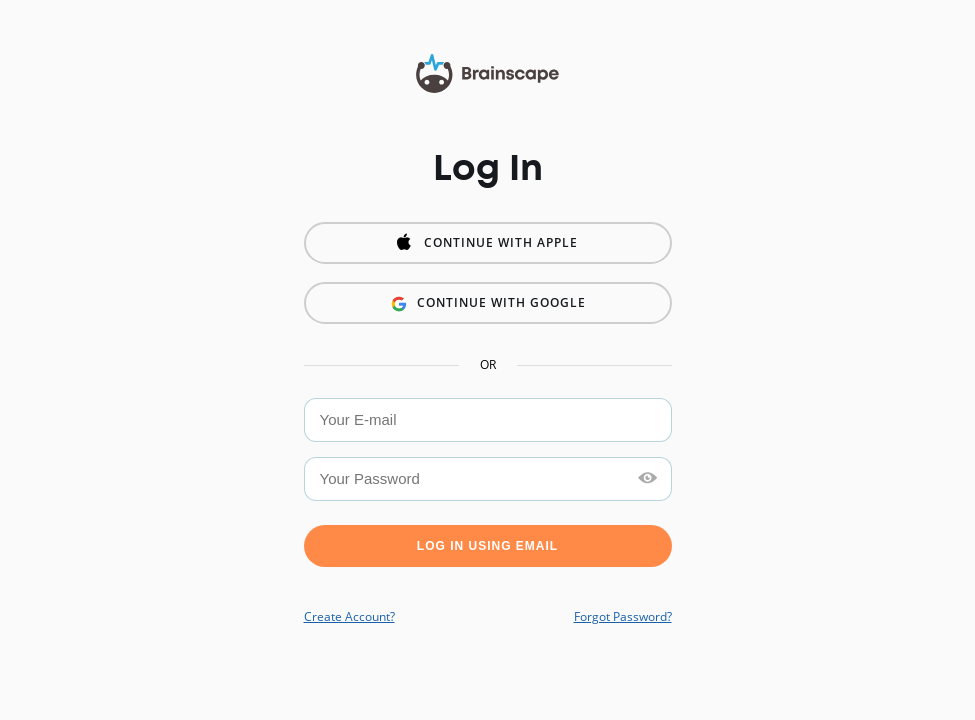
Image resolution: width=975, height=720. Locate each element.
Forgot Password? (623, 617)
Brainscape (487, 75)
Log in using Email (487, 546)
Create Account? (349, 617)
